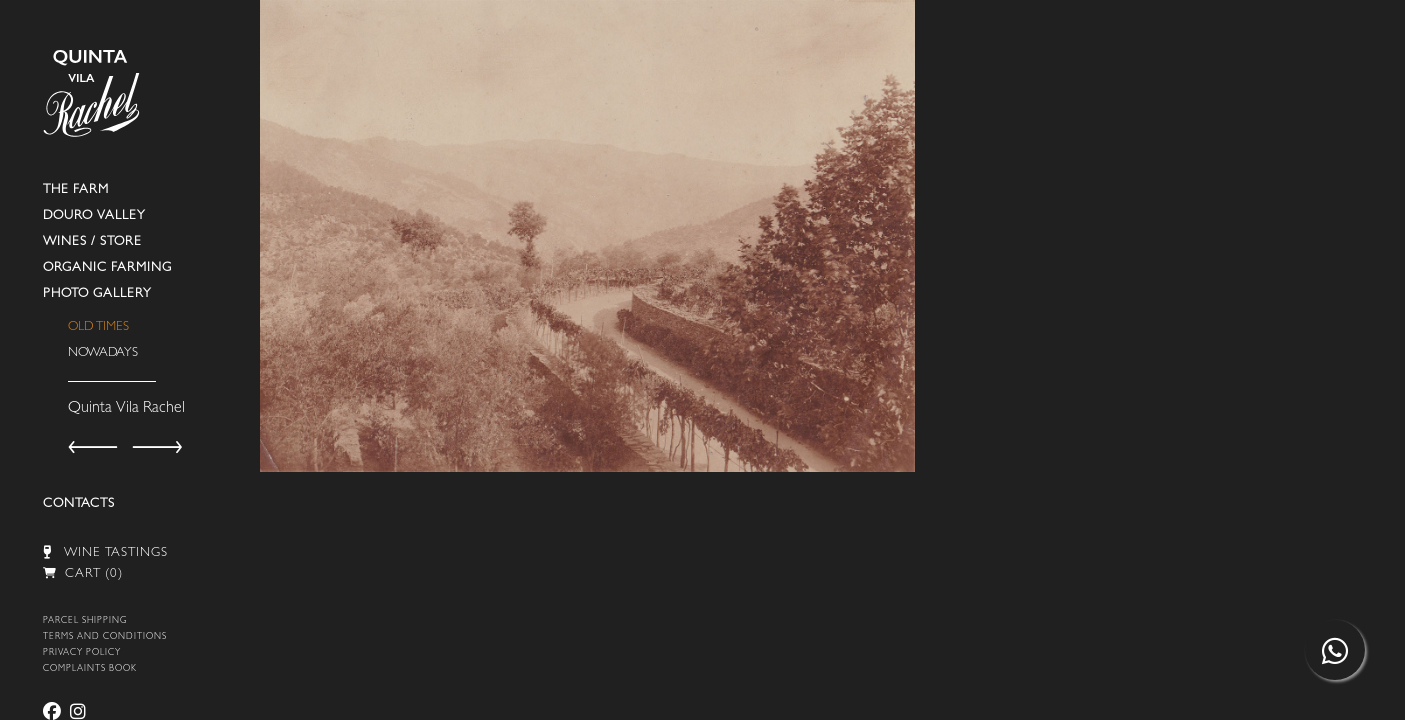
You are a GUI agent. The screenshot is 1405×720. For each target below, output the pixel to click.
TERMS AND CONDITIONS (105, 637)
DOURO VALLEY (94, 216)
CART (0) (83, 574)
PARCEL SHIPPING (85, 621)
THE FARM (76, 190)
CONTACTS (79, 504)
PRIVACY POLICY (82, 653)
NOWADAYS (103, 353)
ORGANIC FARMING (107, 268)
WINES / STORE (92, 242)
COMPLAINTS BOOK (90, 669)
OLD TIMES (98, 327)
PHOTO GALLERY (97, 294)
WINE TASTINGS (105, 552)
